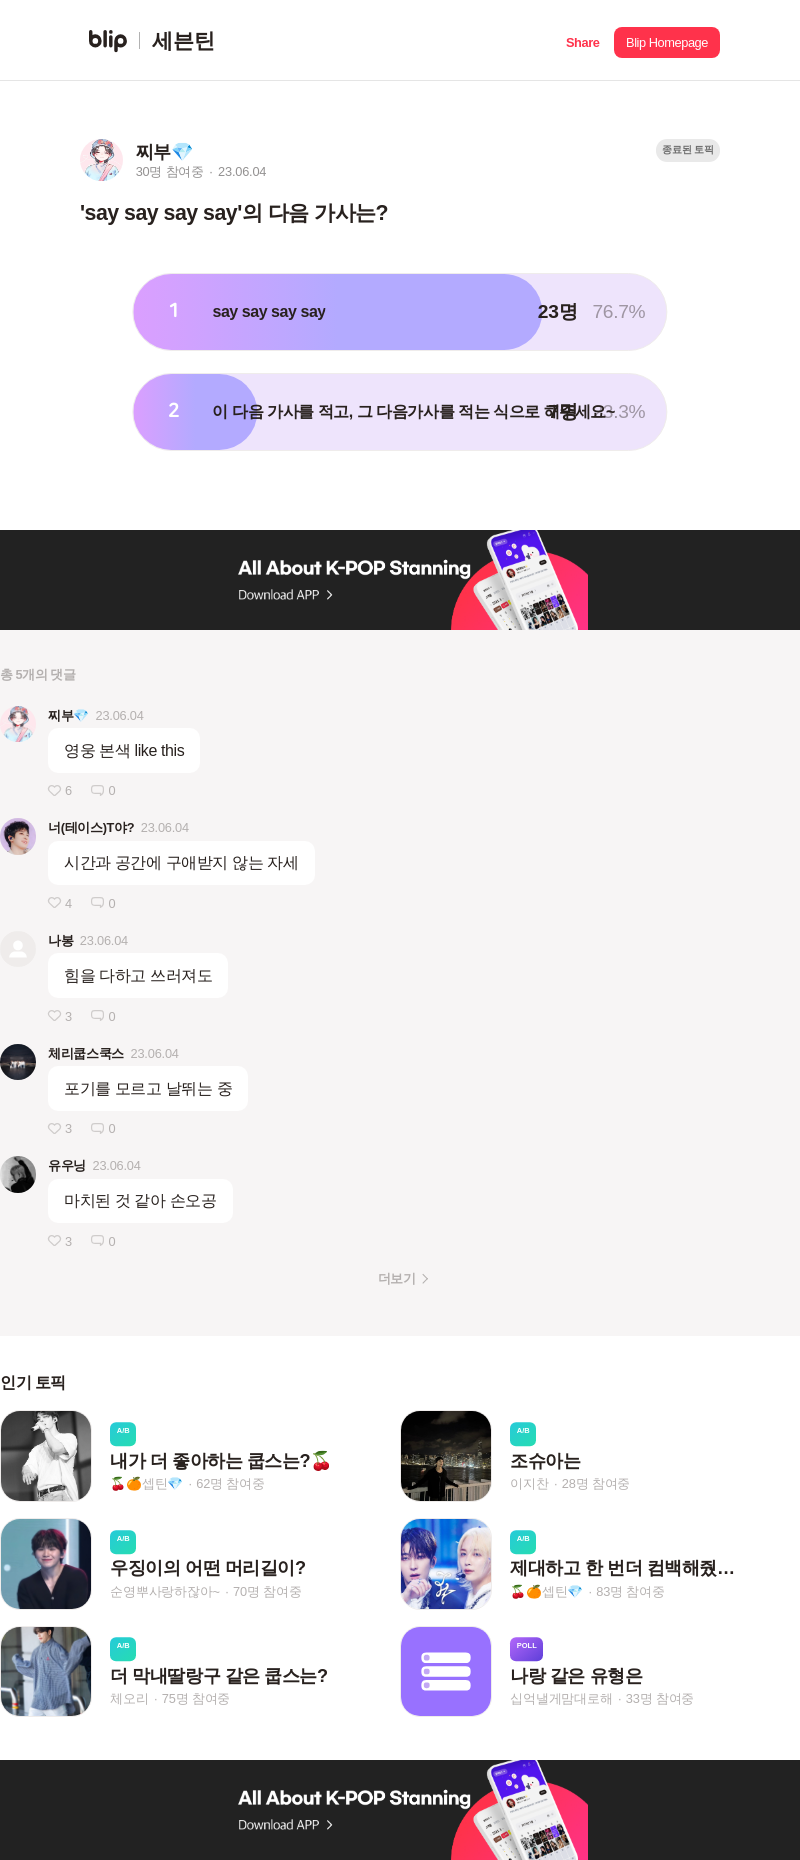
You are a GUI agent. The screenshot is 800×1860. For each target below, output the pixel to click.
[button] (582, 40)
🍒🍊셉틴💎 (146, 1483)
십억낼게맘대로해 (561, 1698)
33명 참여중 (660, 1698)
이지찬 (529, 1483)
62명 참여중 (230, 1483)
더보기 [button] (396, 1278)
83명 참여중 (630, 1591)
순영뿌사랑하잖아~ (165, 1591)
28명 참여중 (596, 1483)
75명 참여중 (196, 1698)
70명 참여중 (267, 1591)
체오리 (129, 1698)
